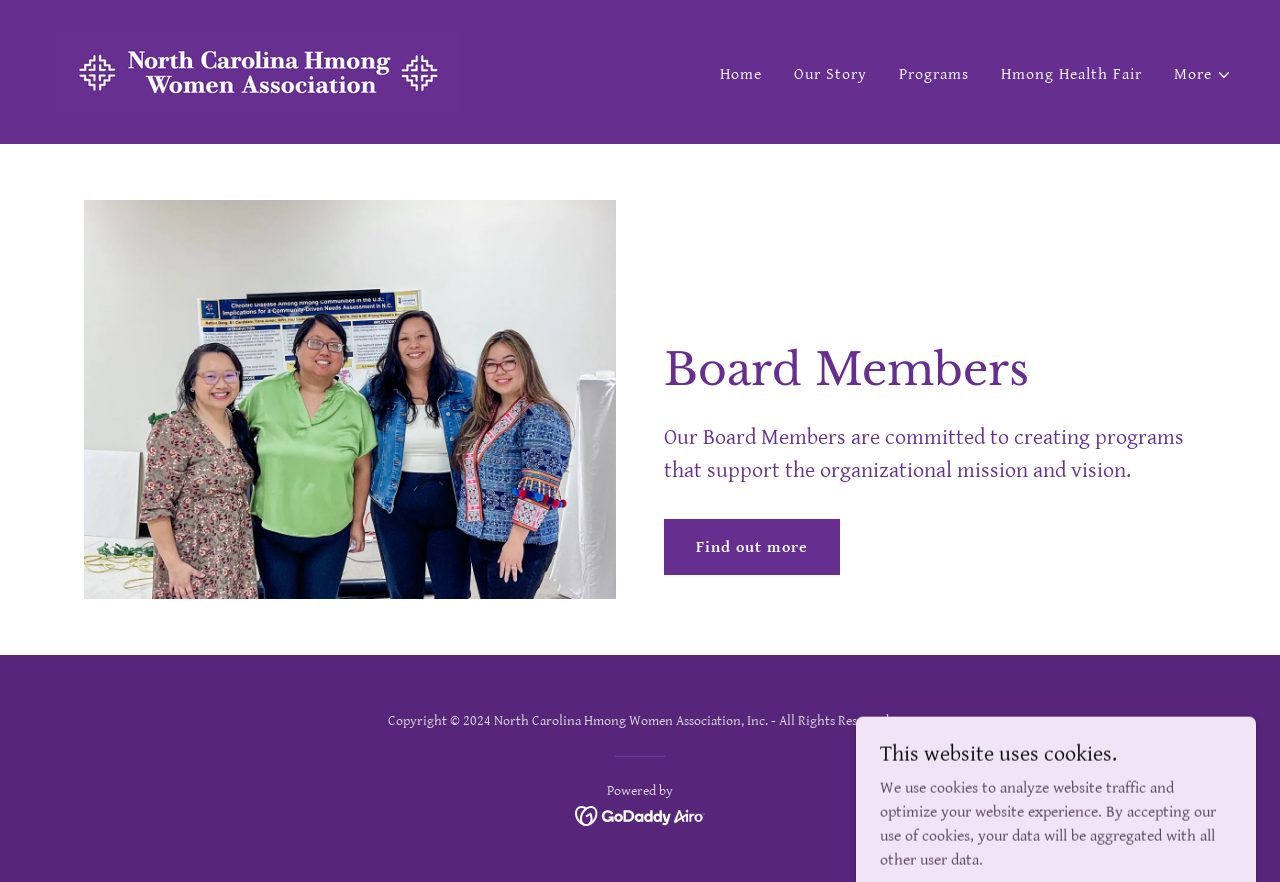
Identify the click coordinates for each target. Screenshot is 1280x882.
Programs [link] (934, 74)
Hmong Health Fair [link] (1071, 74)
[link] (259, 71)
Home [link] (741, 74)
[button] (1203, 75)
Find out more (752, 547)
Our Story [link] (830, 74)
